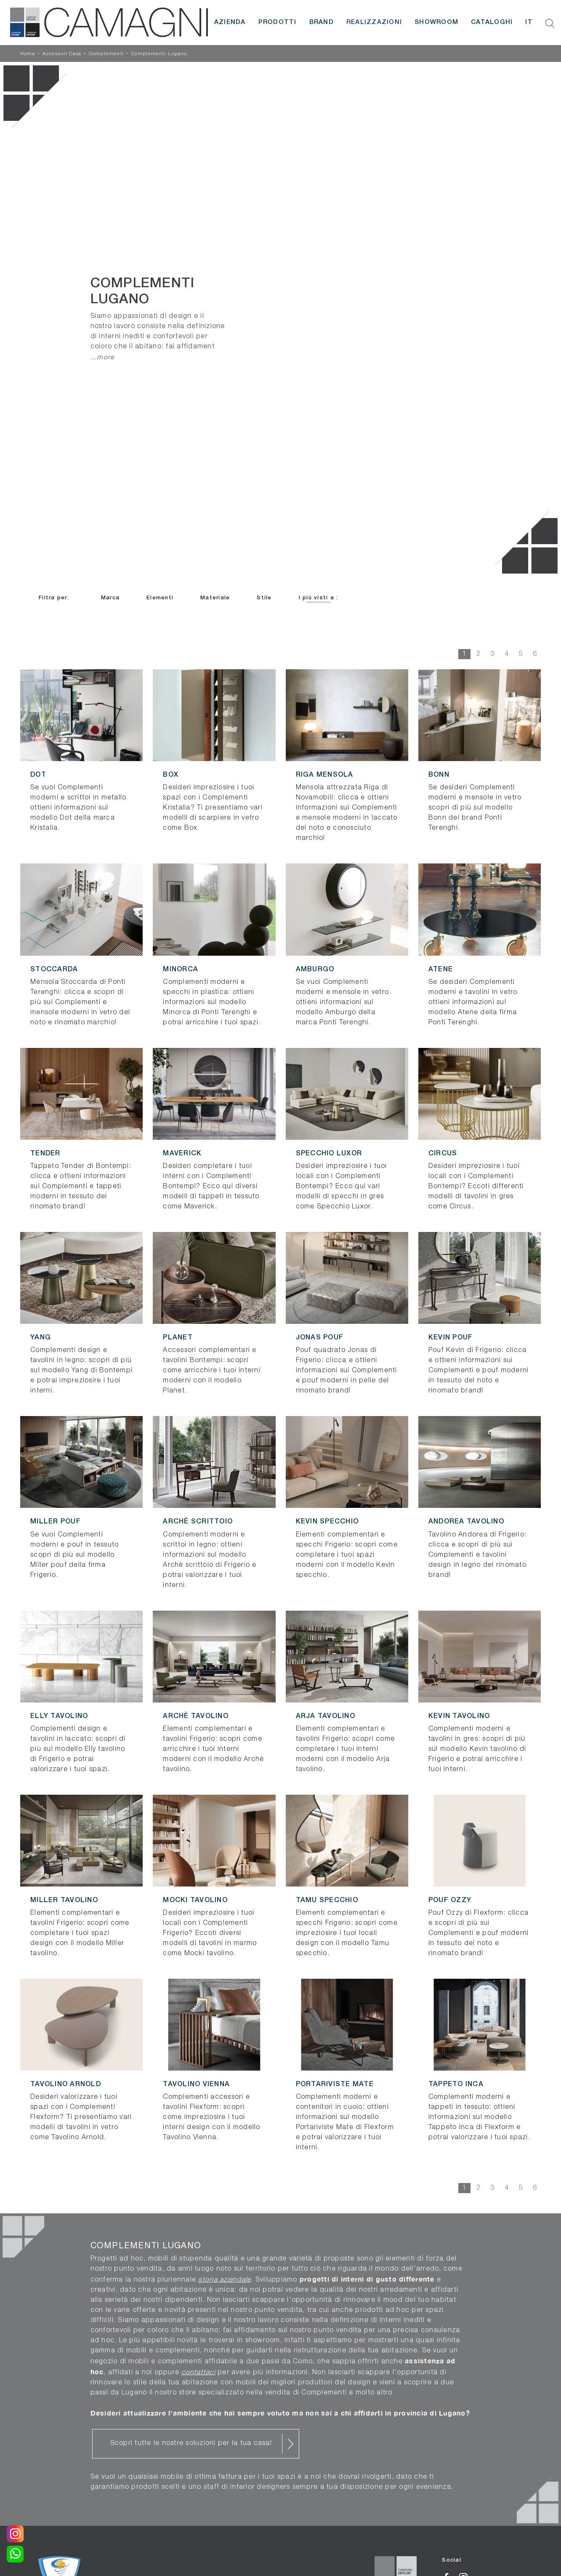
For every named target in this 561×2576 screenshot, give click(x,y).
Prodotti (277, 22)
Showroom (436, 22)
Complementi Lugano (159, 54)
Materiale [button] (215, 598)
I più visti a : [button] (318, 598)
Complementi (106, 54)
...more (102, 357)
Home (27, 54)
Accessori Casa (62, 54)
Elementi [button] (159, 598)
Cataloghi (492, 22)
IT (529, 22)
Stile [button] (264, 598)
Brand (321, 22)
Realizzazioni (374, 22)
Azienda (230, 22)
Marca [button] (110, 598)
